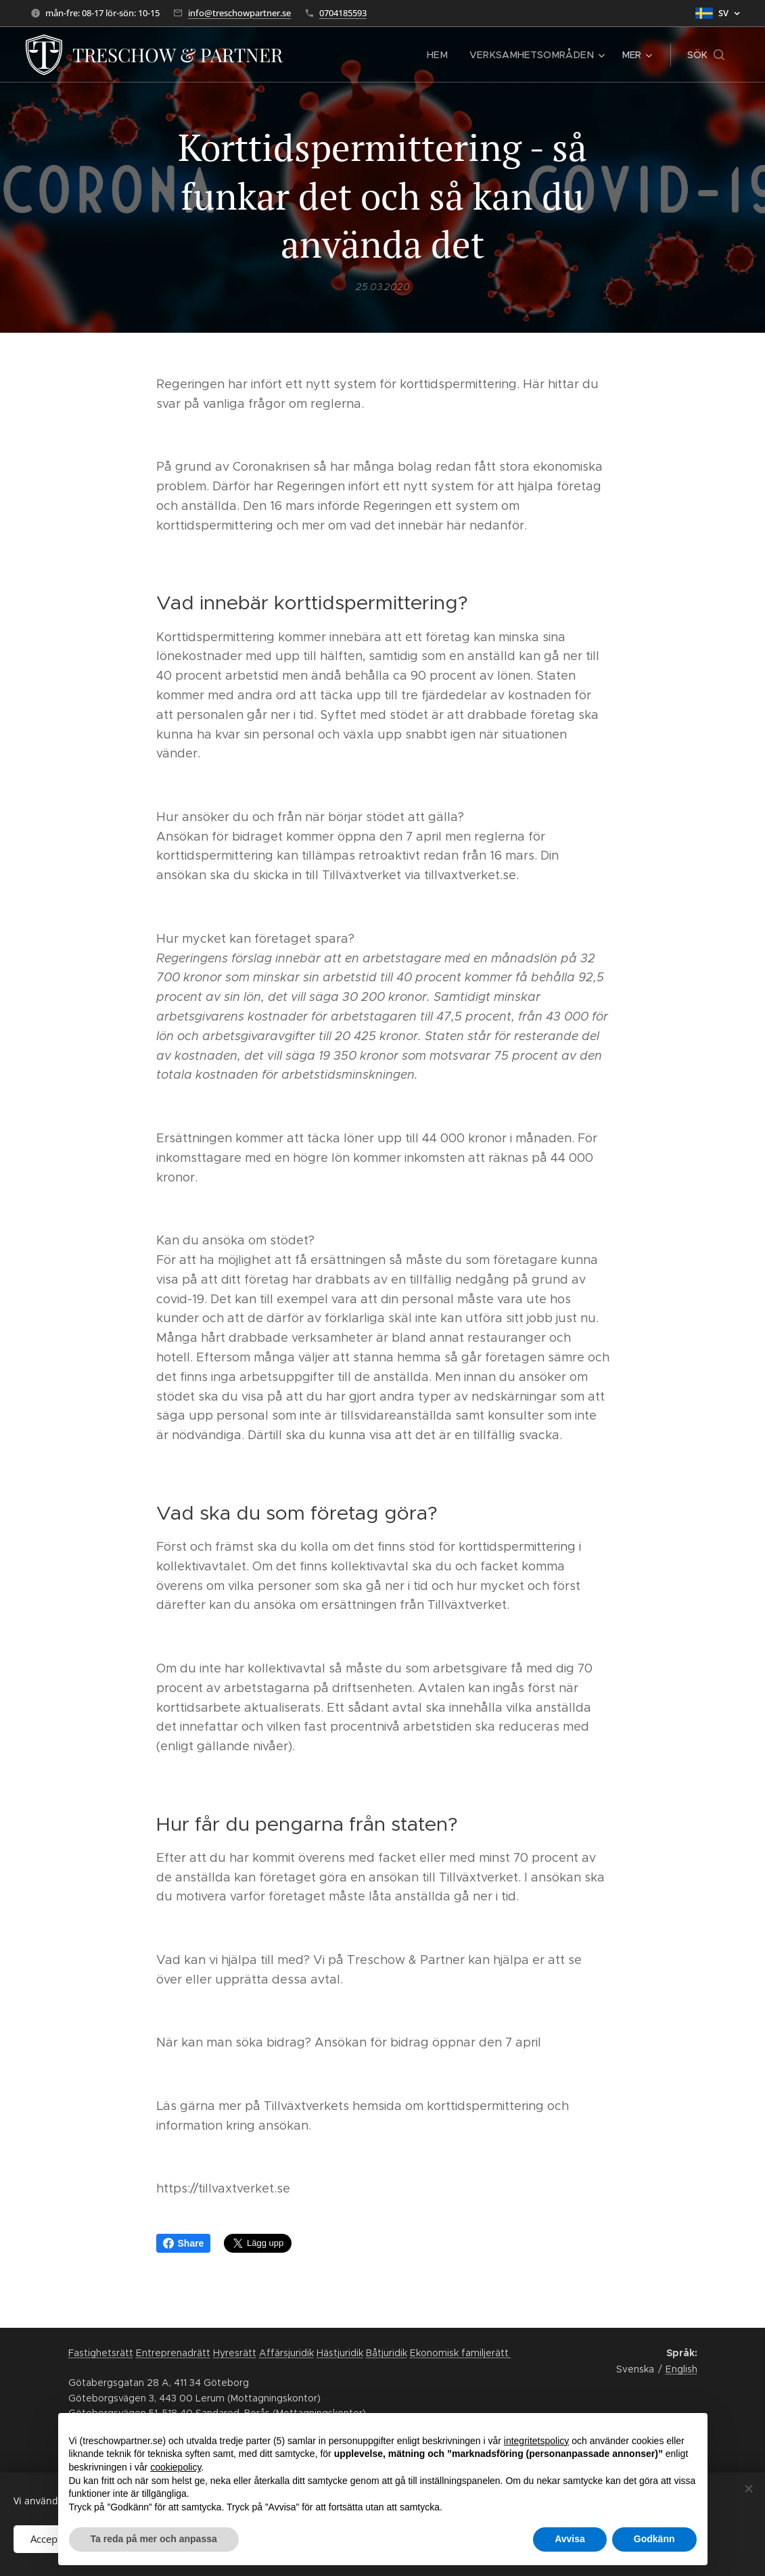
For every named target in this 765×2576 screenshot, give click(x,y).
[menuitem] (331, 55)
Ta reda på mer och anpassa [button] (154, 2538)
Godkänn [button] (654, 2538)
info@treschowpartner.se (239, 13)
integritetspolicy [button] (537, 2440)
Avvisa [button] (570, 2538)
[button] (705, 55)
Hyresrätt (234, 2353)
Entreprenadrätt (173, 2353)
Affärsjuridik (286, 2353)
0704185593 (343, 13)
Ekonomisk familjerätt (460, 2353)
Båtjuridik (386, 2353)
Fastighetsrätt (100, 2353)
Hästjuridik (340, 2353)
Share (183, 2243)
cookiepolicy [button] (175, 2467)
